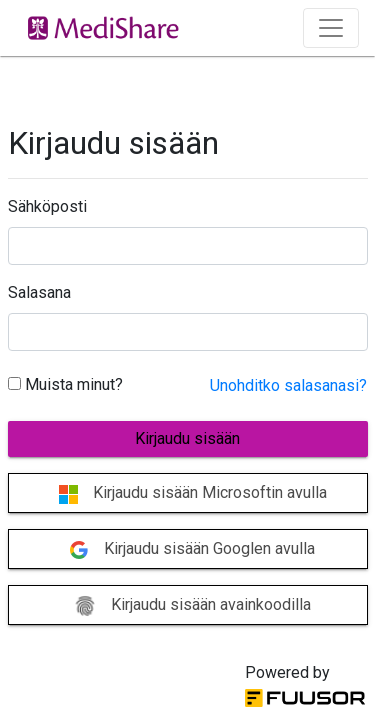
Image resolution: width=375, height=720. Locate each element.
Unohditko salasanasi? (288, 385)
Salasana (39, 292)
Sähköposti (47, 206)
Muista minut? (65, 384)
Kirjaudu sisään (187, 438)
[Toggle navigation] (331, 28)
